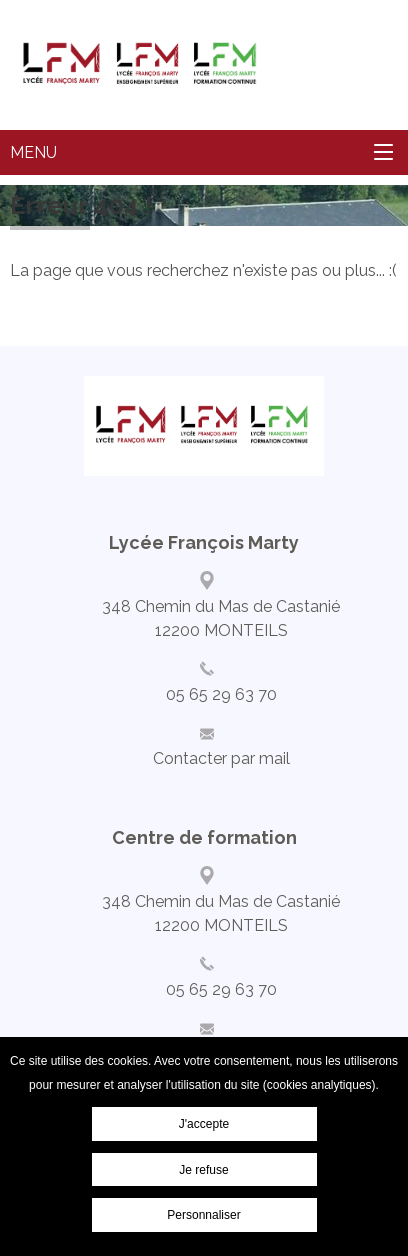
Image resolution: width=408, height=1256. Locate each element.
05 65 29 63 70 (221, 694)
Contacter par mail (221, 758)
